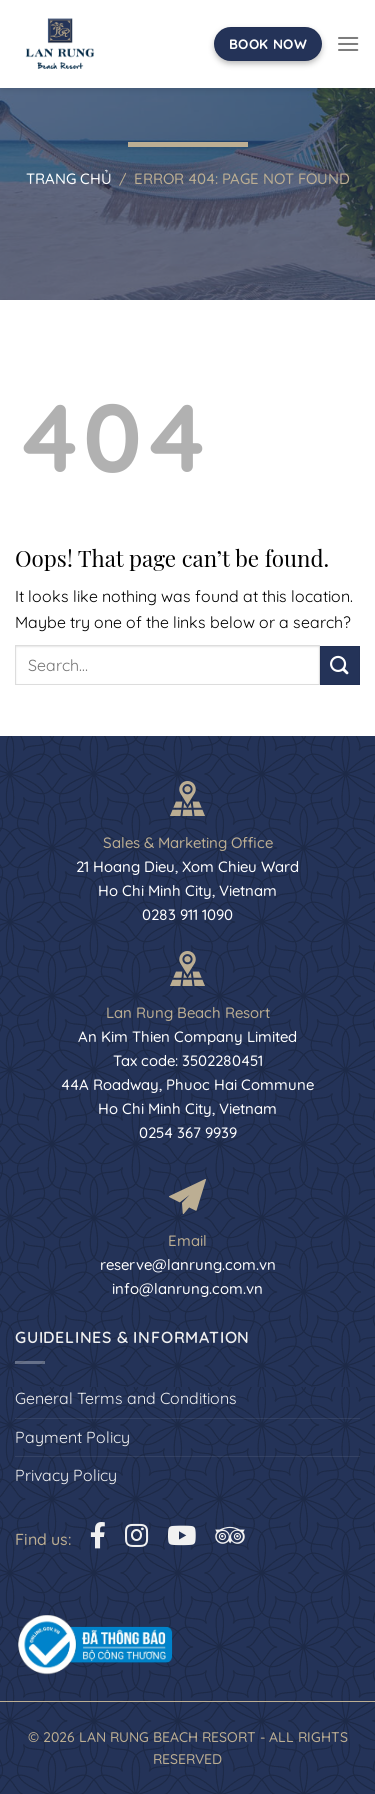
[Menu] (348, 43)
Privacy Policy (66, 1475)
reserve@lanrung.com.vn (188, 1264)
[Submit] (340, 665)
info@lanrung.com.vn (187, 1288)
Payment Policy (72, 1437)
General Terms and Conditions (126, 1398)
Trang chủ (69, 178)
